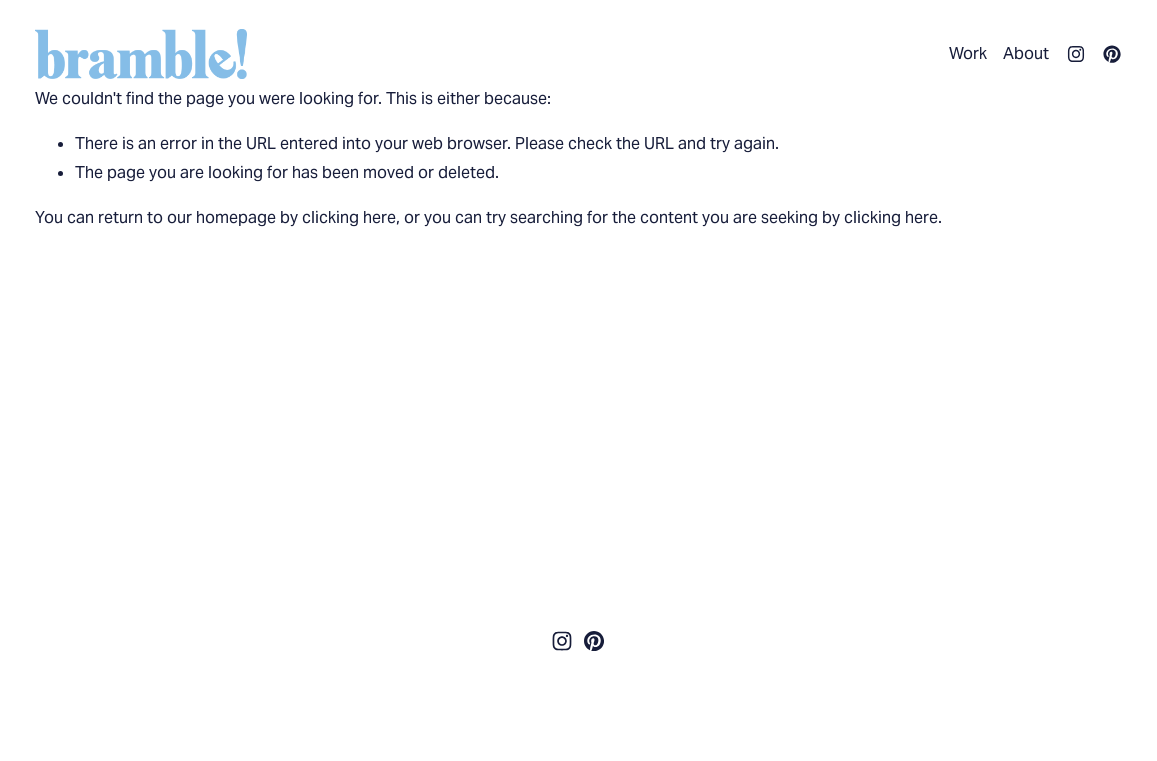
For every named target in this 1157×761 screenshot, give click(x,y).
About (1026, 53)
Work (968, 53)
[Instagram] (1076, 54)
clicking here (349, 217)
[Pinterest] (1112, 54)
